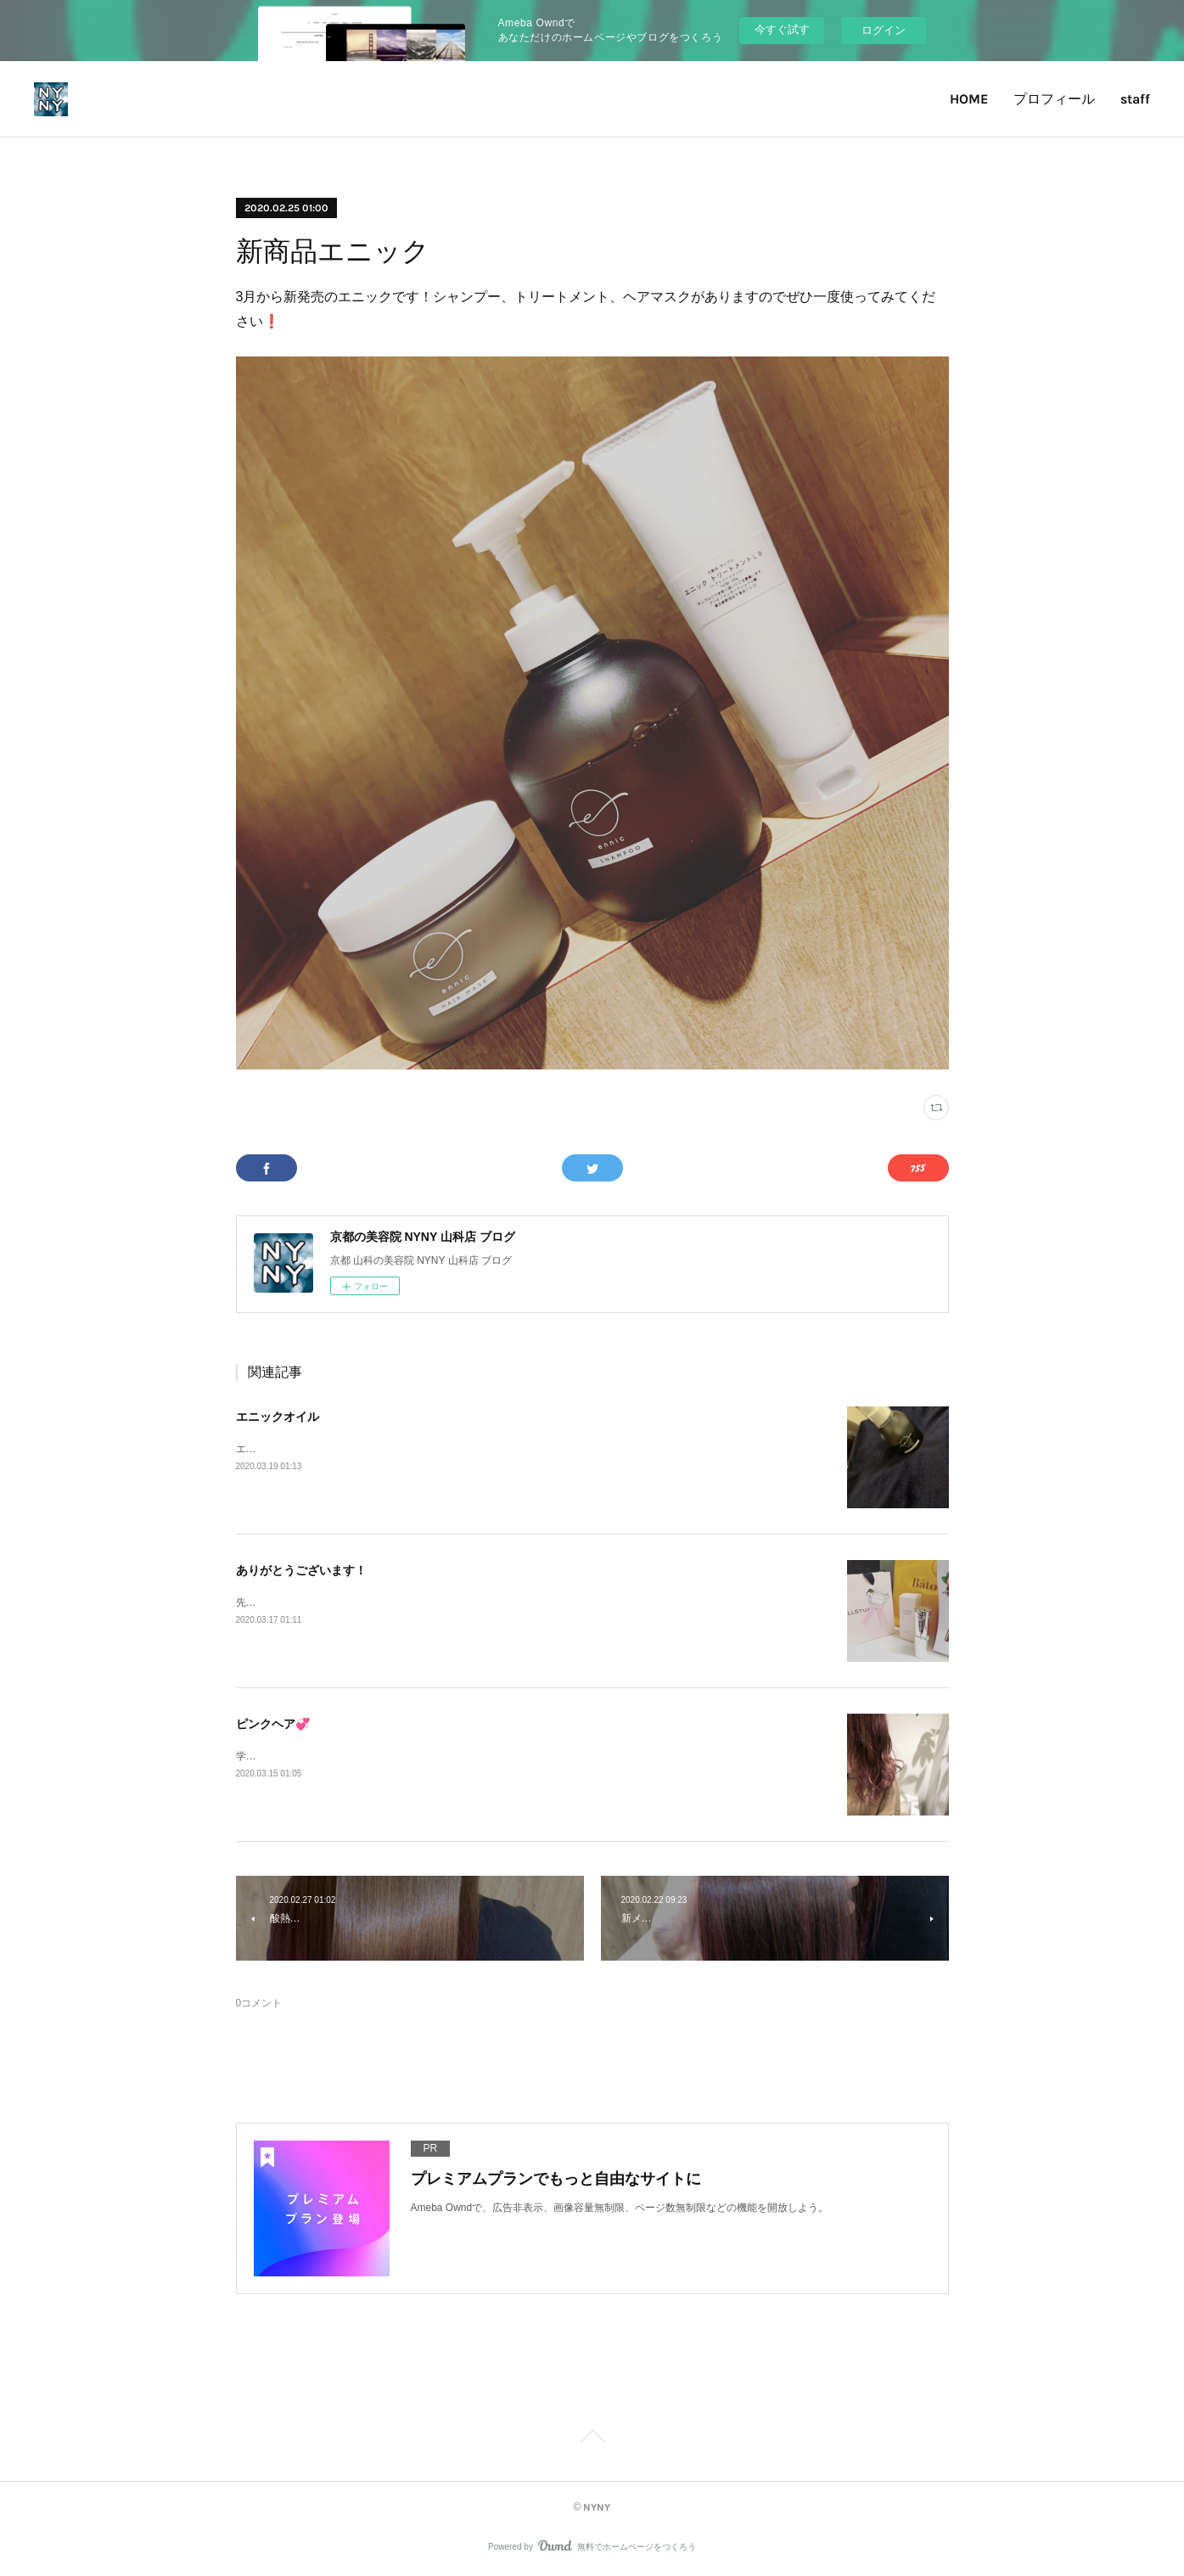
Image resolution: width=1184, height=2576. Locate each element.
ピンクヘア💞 (273, 1724)
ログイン (883, 30)
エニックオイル (277, 1416)
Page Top (592, 2439)
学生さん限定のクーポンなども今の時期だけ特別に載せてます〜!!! (388, 1756)
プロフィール (1054, 99)
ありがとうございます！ (301, 1570)
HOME (969, 99)
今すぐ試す (782, 29)
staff (1135, 99)
